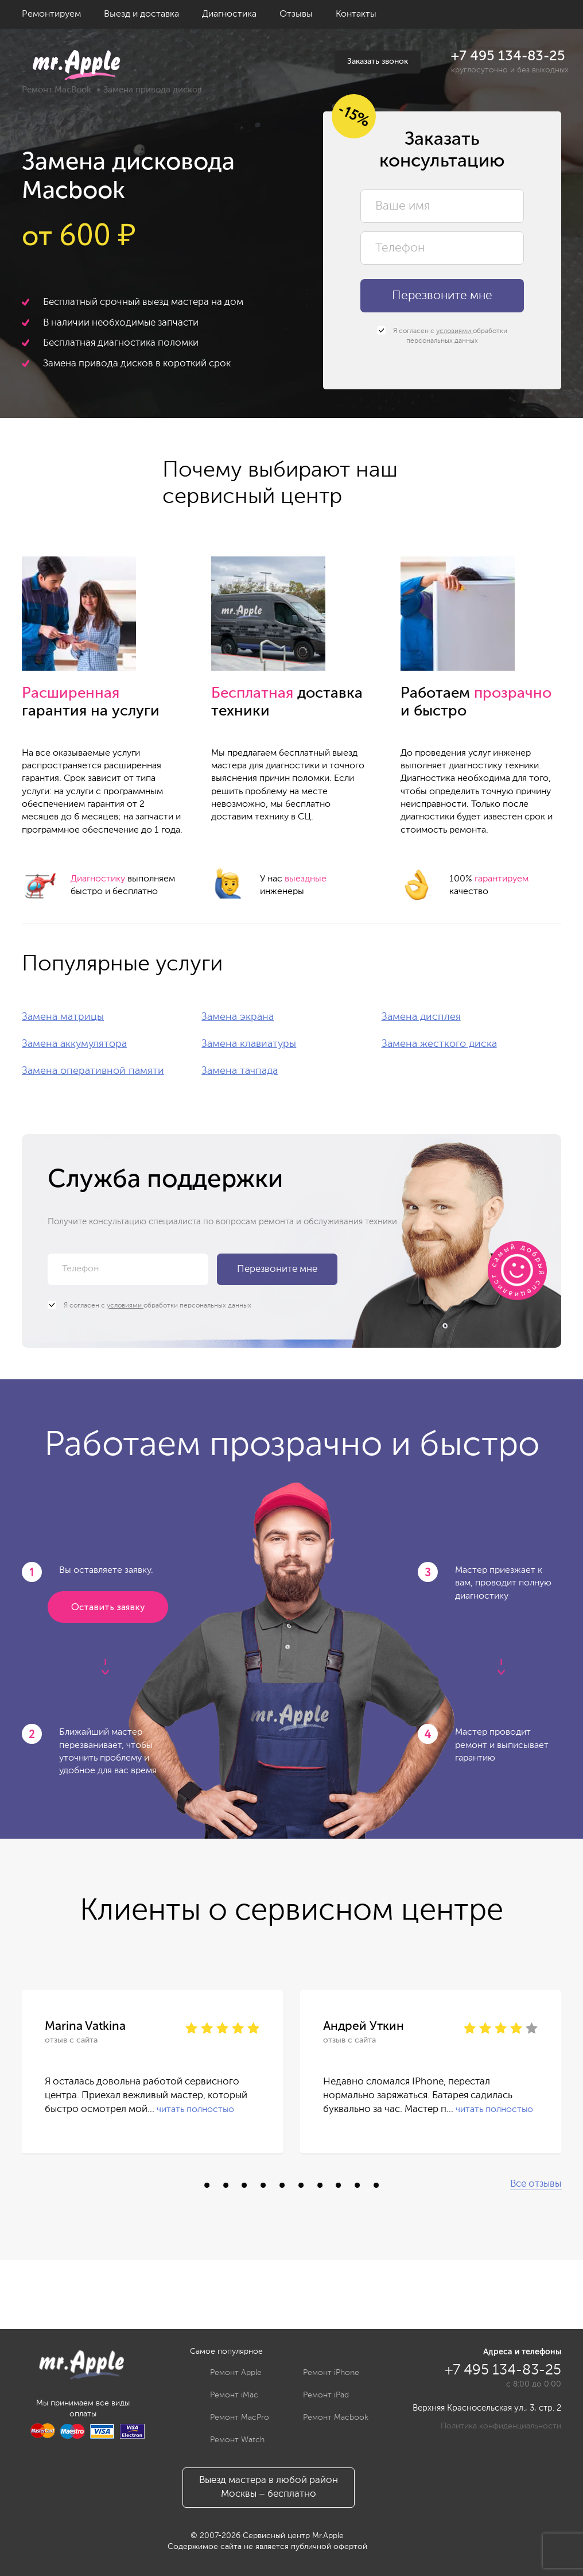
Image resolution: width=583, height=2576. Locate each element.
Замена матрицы (63, 1017)
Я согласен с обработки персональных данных (442, 336)
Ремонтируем (51, 14)
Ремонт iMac (225, 2395)
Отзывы (296, 14)
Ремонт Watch (229, 2440)
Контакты (356, 14)
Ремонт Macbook (327, 2417)
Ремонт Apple (227, 2373)
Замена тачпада (239, 1071)
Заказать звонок (377, 61)
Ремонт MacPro (231, 2417)
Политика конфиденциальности (501, 2426)
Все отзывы (535, 2184)
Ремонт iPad (317, 2395)
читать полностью (195, 2109)
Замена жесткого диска (439, 1044)
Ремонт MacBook (56, 90)
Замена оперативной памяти (93, 1071)
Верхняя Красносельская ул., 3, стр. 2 (487, 2408)
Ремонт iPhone (322, 2373)
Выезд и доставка (141, 14)
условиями (454, 331)
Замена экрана (237, 1017)
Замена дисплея (421, 1017)
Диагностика (229, 14)
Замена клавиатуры (248, 1044)
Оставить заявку (108, 1607)
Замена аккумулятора (74, 1044)
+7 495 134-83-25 (508, 56)
